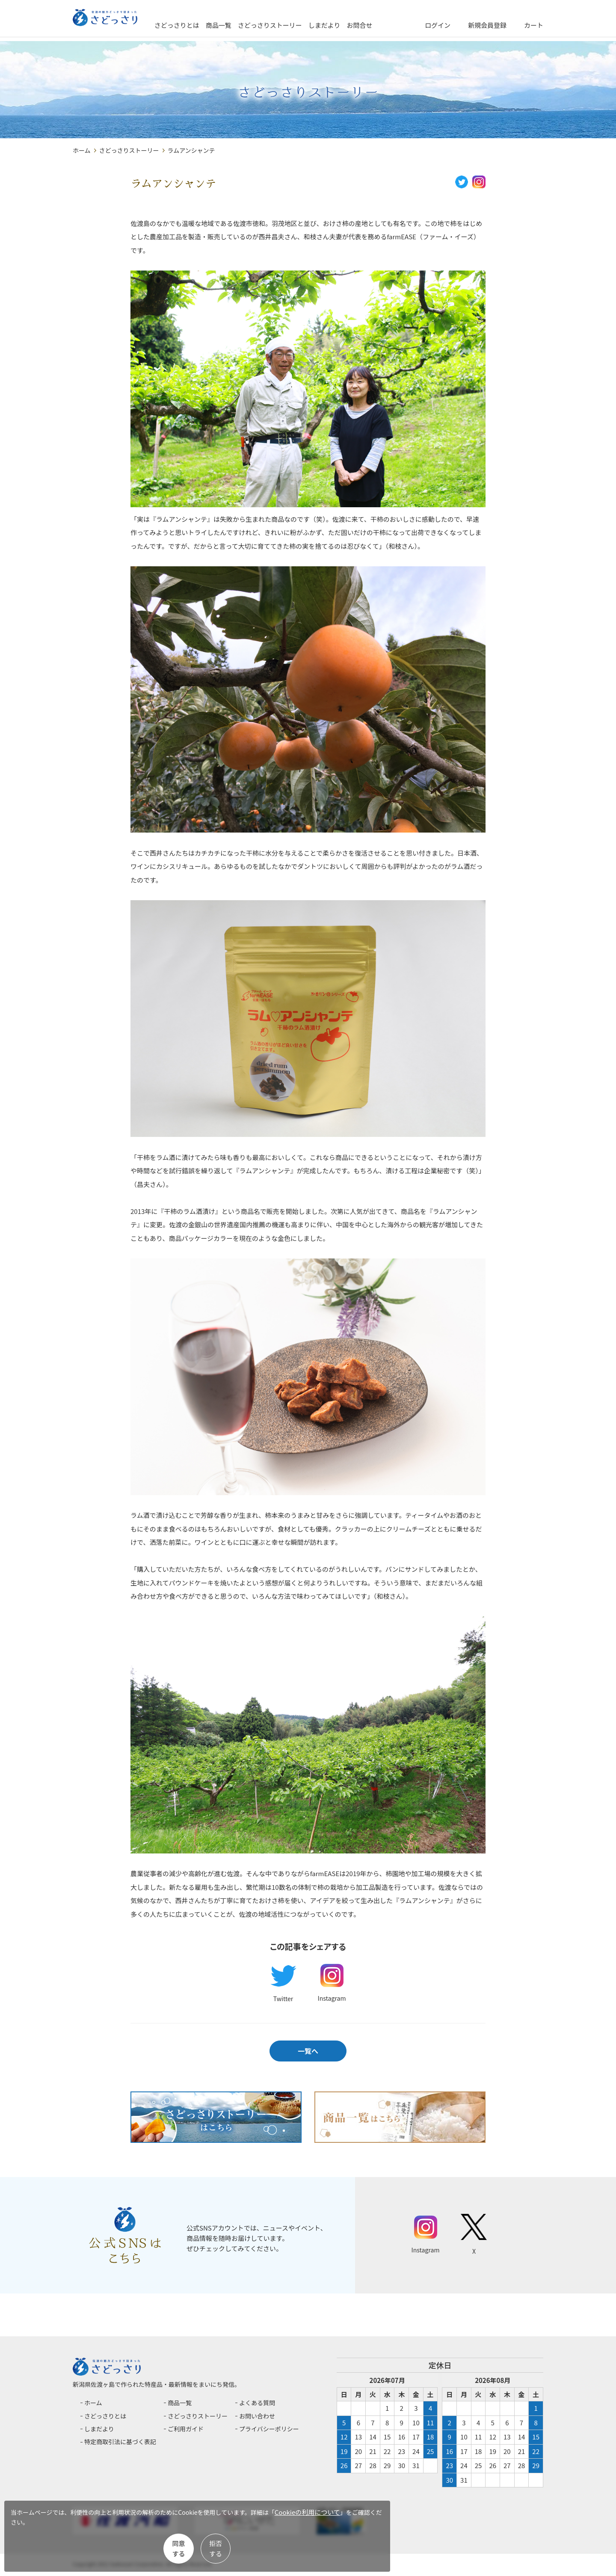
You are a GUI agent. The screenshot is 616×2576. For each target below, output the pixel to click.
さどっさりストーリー (302, 25)
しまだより (356, 25)
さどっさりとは (208, 25)
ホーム (82, 150)
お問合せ (391, 25)
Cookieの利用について (54, 2528)
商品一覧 (250, 25)
